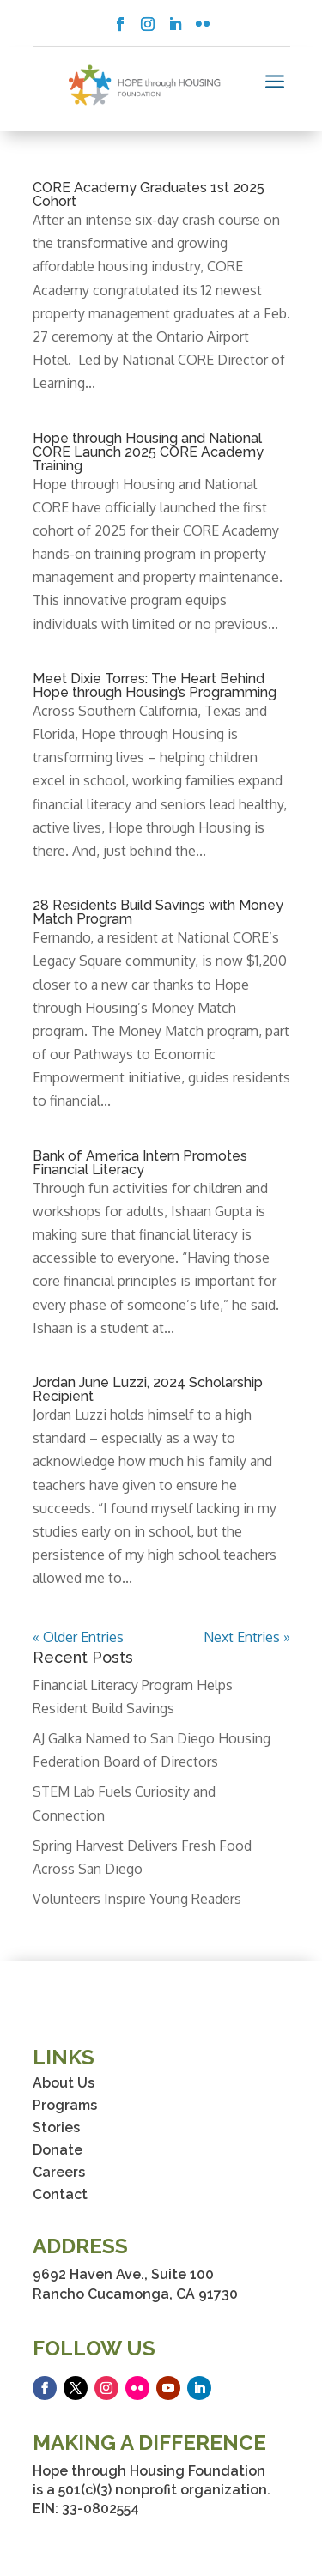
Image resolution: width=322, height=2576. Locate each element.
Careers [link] (59, 2172)
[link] (144, 84)
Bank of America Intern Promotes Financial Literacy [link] (140, 1163)
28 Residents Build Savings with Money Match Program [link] (158, 912)
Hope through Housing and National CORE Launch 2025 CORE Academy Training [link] (148, 452)
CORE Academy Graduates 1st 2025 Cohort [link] (148, 194)
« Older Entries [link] (78, 1637)
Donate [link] (57, 2150)
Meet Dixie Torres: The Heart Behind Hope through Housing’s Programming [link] (154, 685)
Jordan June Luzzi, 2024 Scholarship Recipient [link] (148, 1389)
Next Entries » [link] (247, 1637)
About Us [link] (63, 2083)
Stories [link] (56, 2127)
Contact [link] (60, 2194)
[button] (120, 24)
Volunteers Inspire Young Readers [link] (137, 1898)
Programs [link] (65, 2105)
